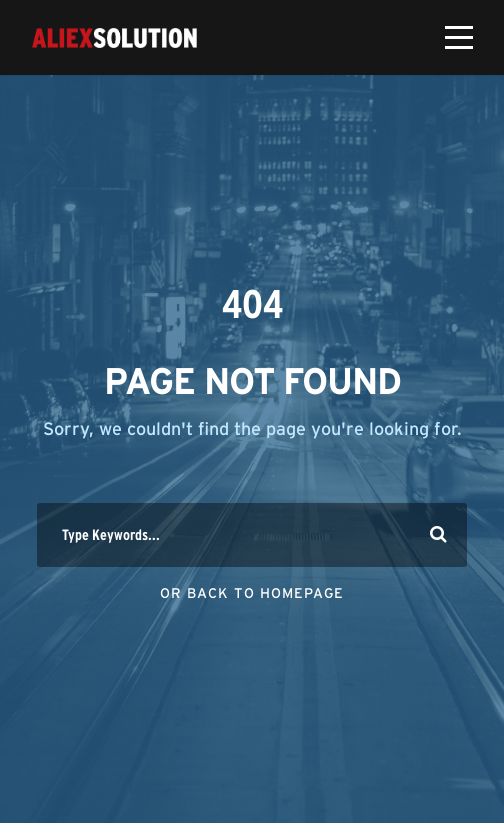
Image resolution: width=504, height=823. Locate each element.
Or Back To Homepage (252, 594)
